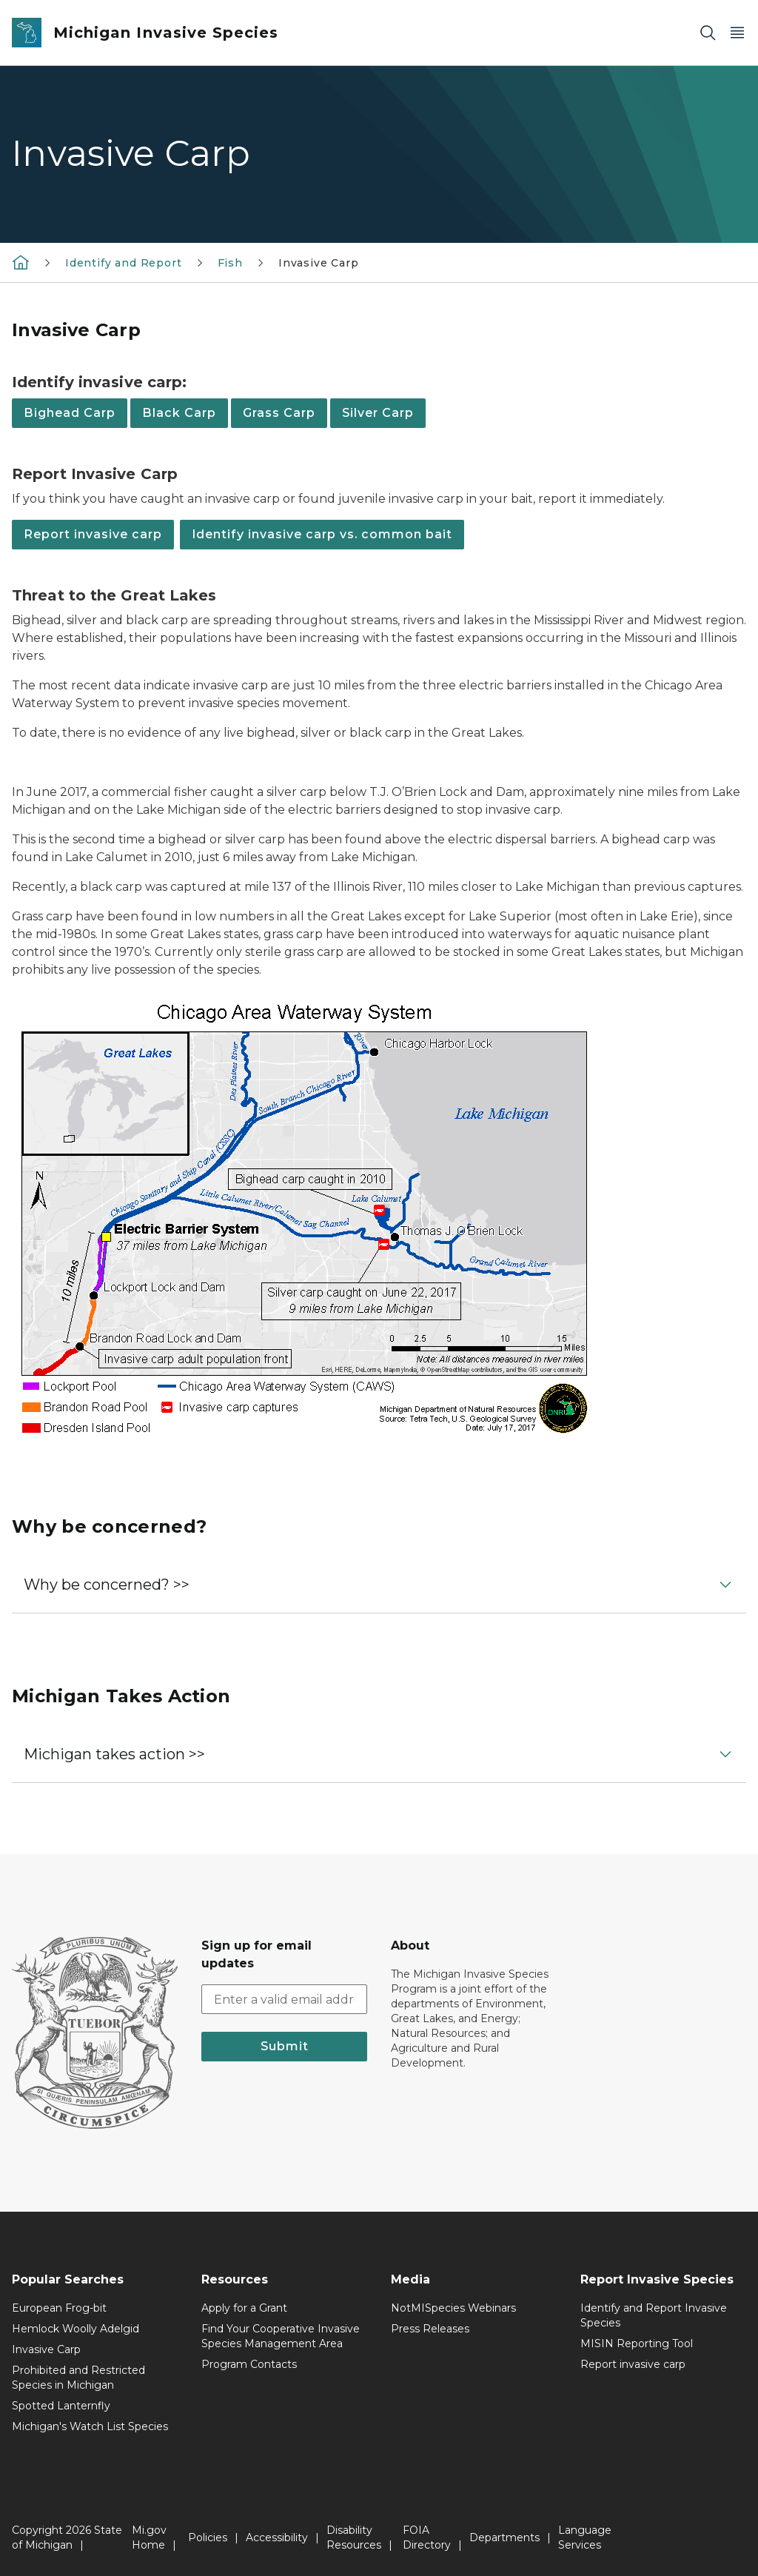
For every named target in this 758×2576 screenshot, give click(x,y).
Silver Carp (378, 413)
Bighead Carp (69, 413)
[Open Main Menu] (737, 33)
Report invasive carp (93, 534)
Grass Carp (279, 413)
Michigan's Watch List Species (90, 2426)
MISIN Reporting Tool (636, 2343)
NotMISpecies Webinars (453, 2308)
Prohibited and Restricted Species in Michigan (78, 2377)
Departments (504, 2537)
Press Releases (430, 2328)
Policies (207, 2537)
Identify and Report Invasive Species (653, 2315)
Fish (230, 263)
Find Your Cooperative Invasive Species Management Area (280, 2336)
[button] (379, 1584)
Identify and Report (123, 263)
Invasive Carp (318, 263)
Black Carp (179, 413)
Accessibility (277, 2537)
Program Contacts (249, 2364)
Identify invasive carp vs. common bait (322, 534)
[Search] (708, 33)
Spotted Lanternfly (61, 2405)
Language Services (584, 2537)
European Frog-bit (59, 2308)
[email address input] (284, 1999)
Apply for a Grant (244, 2308)
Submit (285, 2046)
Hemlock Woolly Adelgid (75, 2328)
